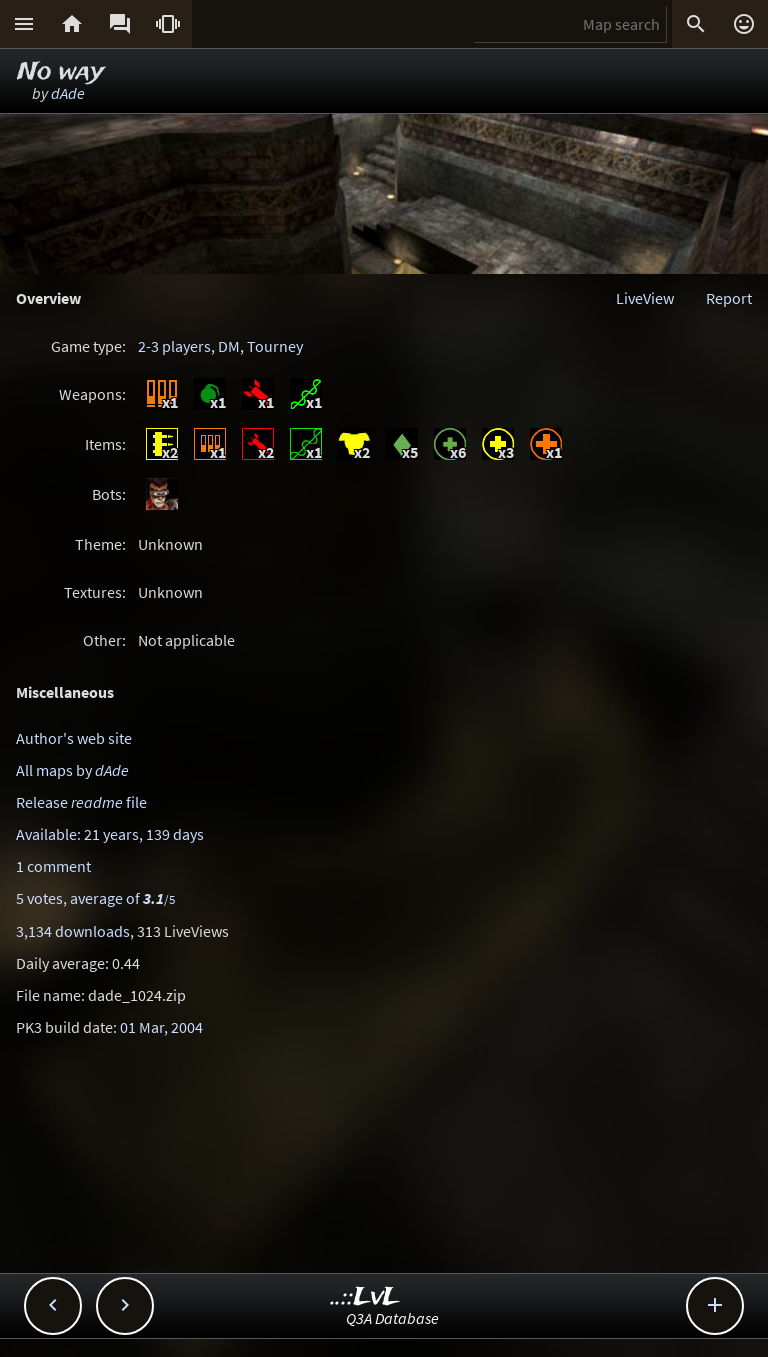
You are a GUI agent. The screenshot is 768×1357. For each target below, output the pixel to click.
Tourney (275, 346)
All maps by (72, 770)
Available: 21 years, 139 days (110, 834)
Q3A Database (392, 1318)
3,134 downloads (73, 931)
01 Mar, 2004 (161, 1027)
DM (229, 346)
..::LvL (365, 1297)
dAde (68, 93)
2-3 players (174, 346)
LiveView (645, 298)
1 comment (53, 866)
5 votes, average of (95, 898)
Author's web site (74, 738)
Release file (81, 802)
